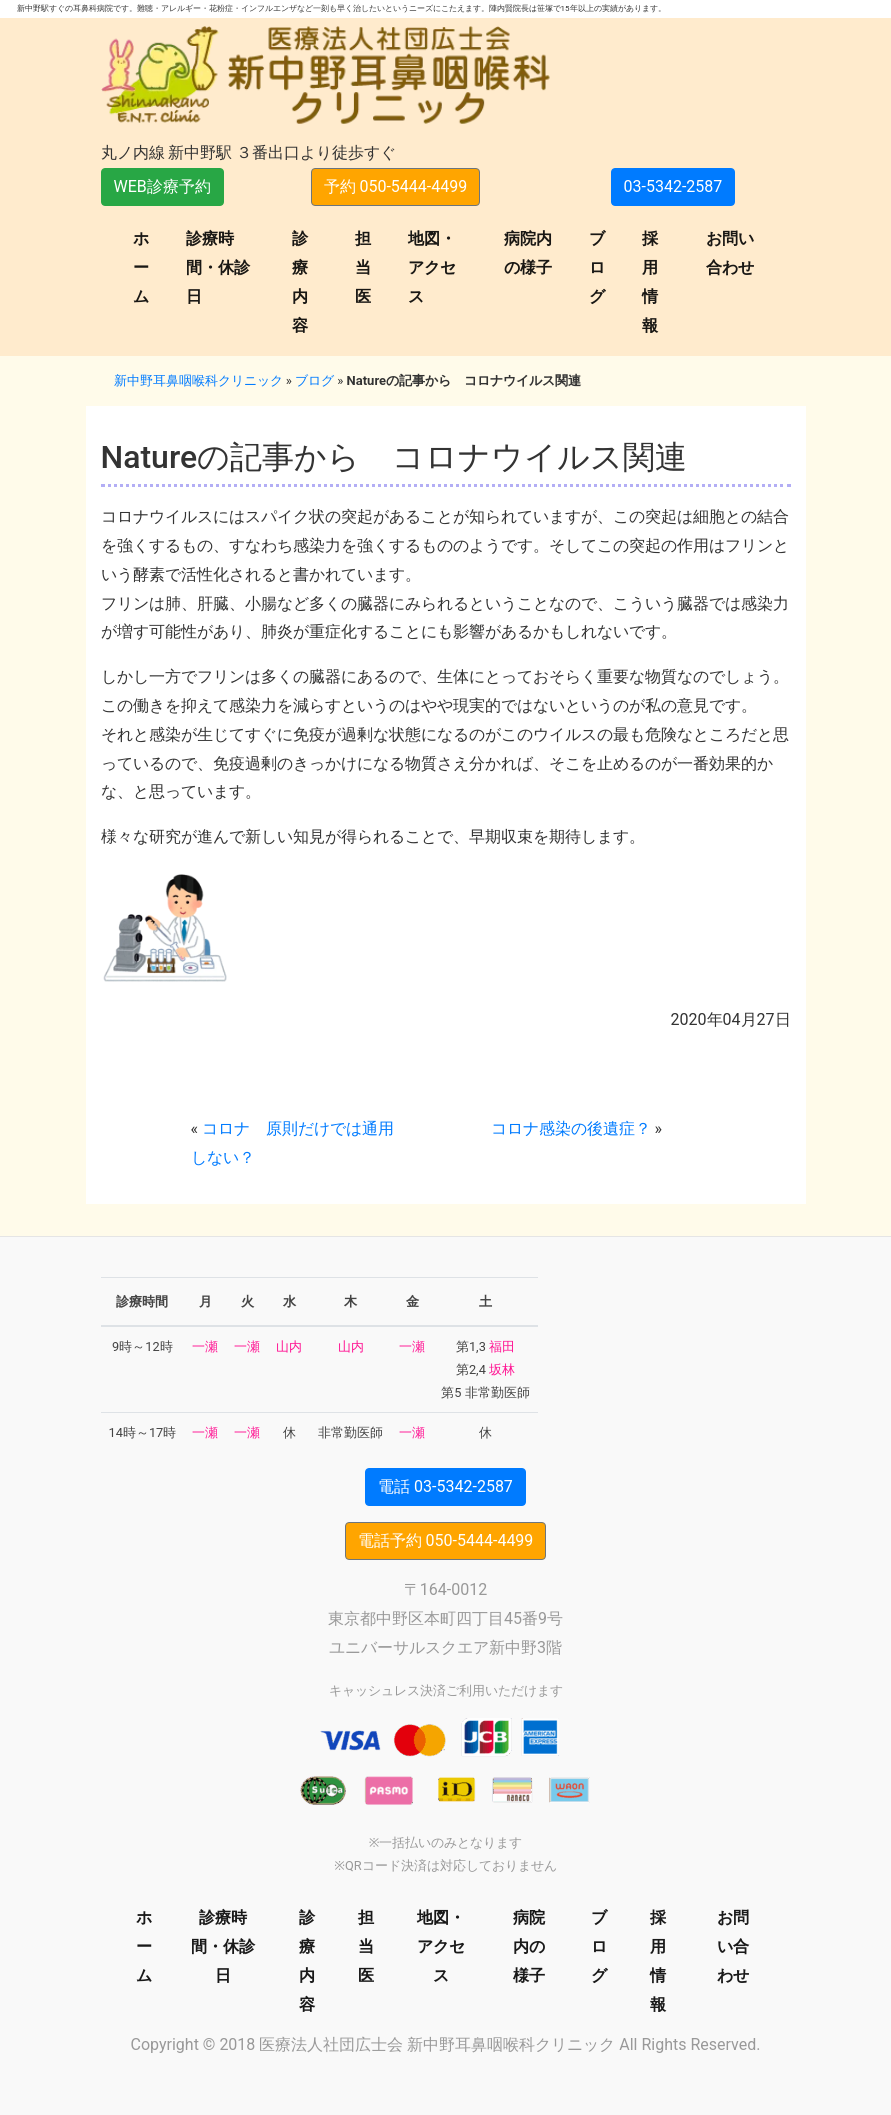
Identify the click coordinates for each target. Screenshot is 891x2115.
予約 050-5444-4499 (396, 186)
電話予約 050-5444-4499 (446, 1540)
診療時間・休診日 (218, 267)
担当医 (363, 267)
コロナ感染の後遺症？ (571, 1128)
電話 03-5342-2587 (445, 1486)
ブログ (597, 267)
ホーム (141, 267)
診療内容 (300, 281)
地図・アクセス (432, 267)
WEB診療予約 (162, 186)
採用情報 (650, 281)
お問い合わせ (730, 253)
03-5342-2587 (673, 186)
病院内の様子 (528, 253)
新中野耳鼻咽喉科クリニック (198, 380)
